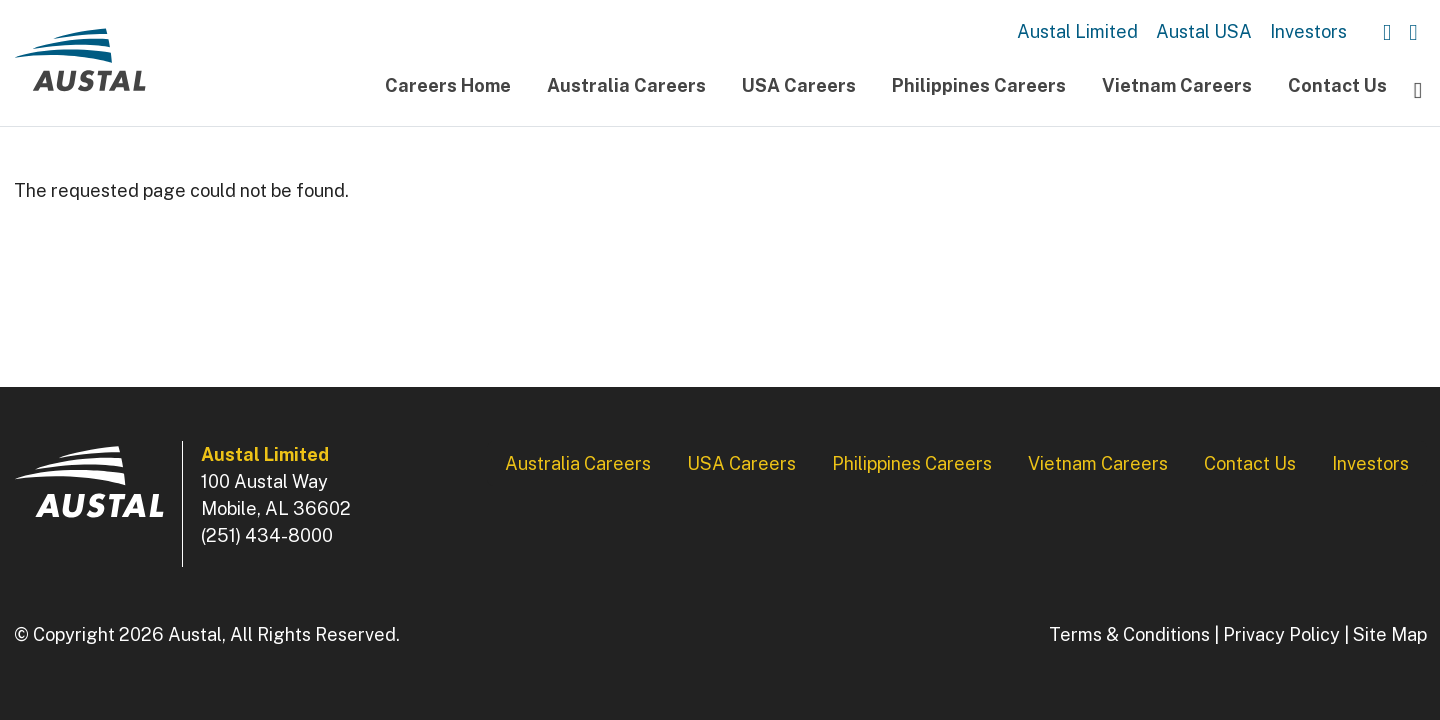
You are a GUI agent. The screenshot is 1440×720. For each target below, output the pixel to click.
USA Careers (799, 85)
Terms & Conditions (1129, 634)
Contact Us (1337, 85)
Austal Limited (1077, 31)
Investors (1308, 31)
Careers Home (448, 85)
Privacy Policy (1281, 634)
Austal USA (1204, 31)
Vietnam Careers (1177, 85)
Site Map (1390, 634)
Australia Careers (626, 85)
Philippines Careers (979, 85)
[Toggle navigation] (1418, 89)
